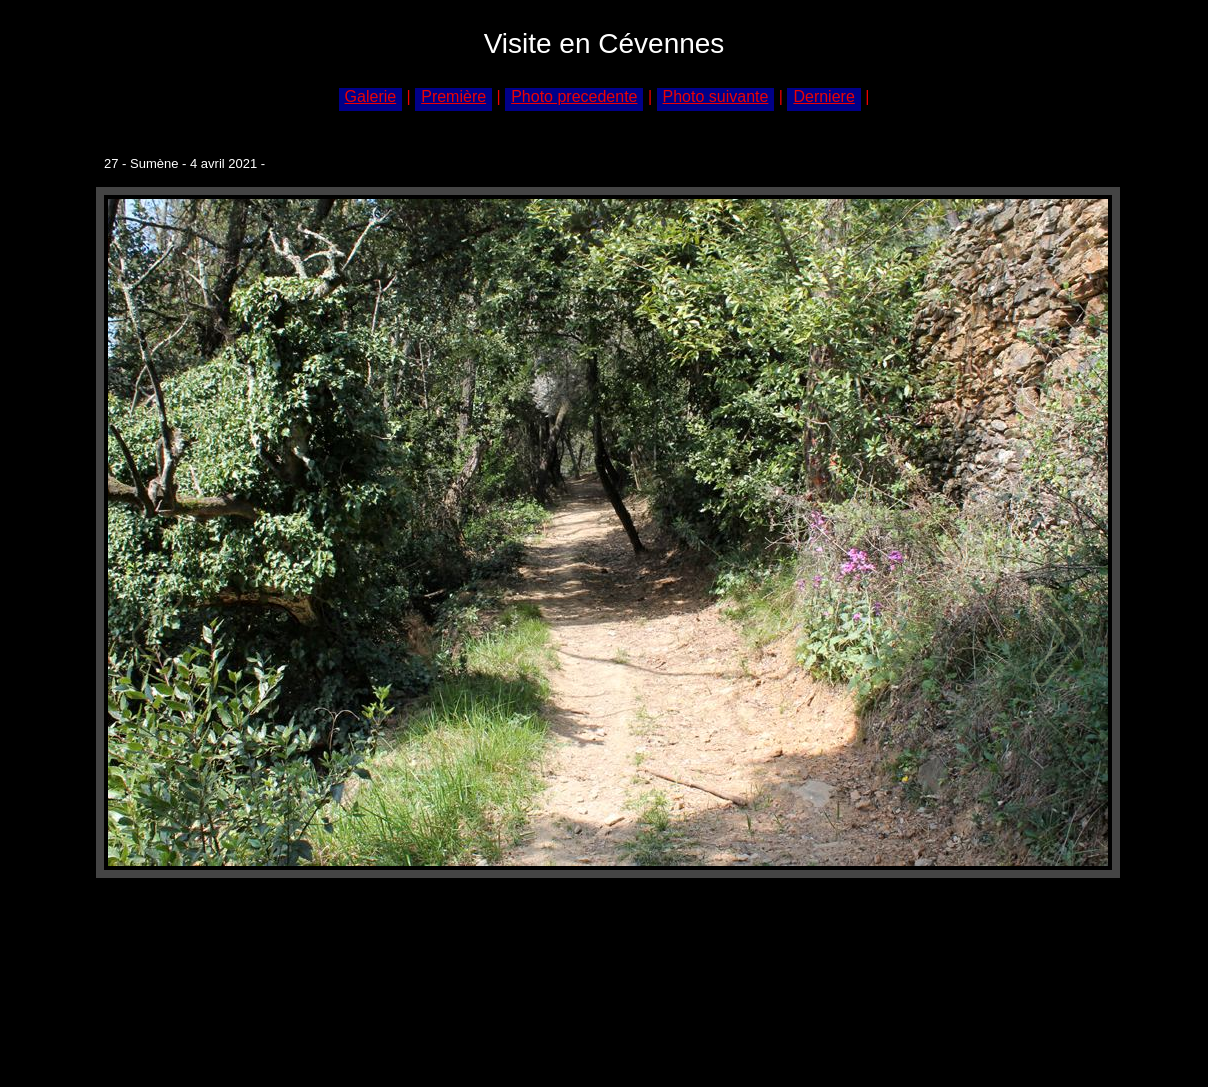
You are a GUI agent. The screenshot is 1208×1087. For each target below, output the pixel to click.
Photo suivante (716, 96)
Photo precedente (574, 96)
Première (453, 96)
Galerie (371, 96)
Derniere (823, 96)
